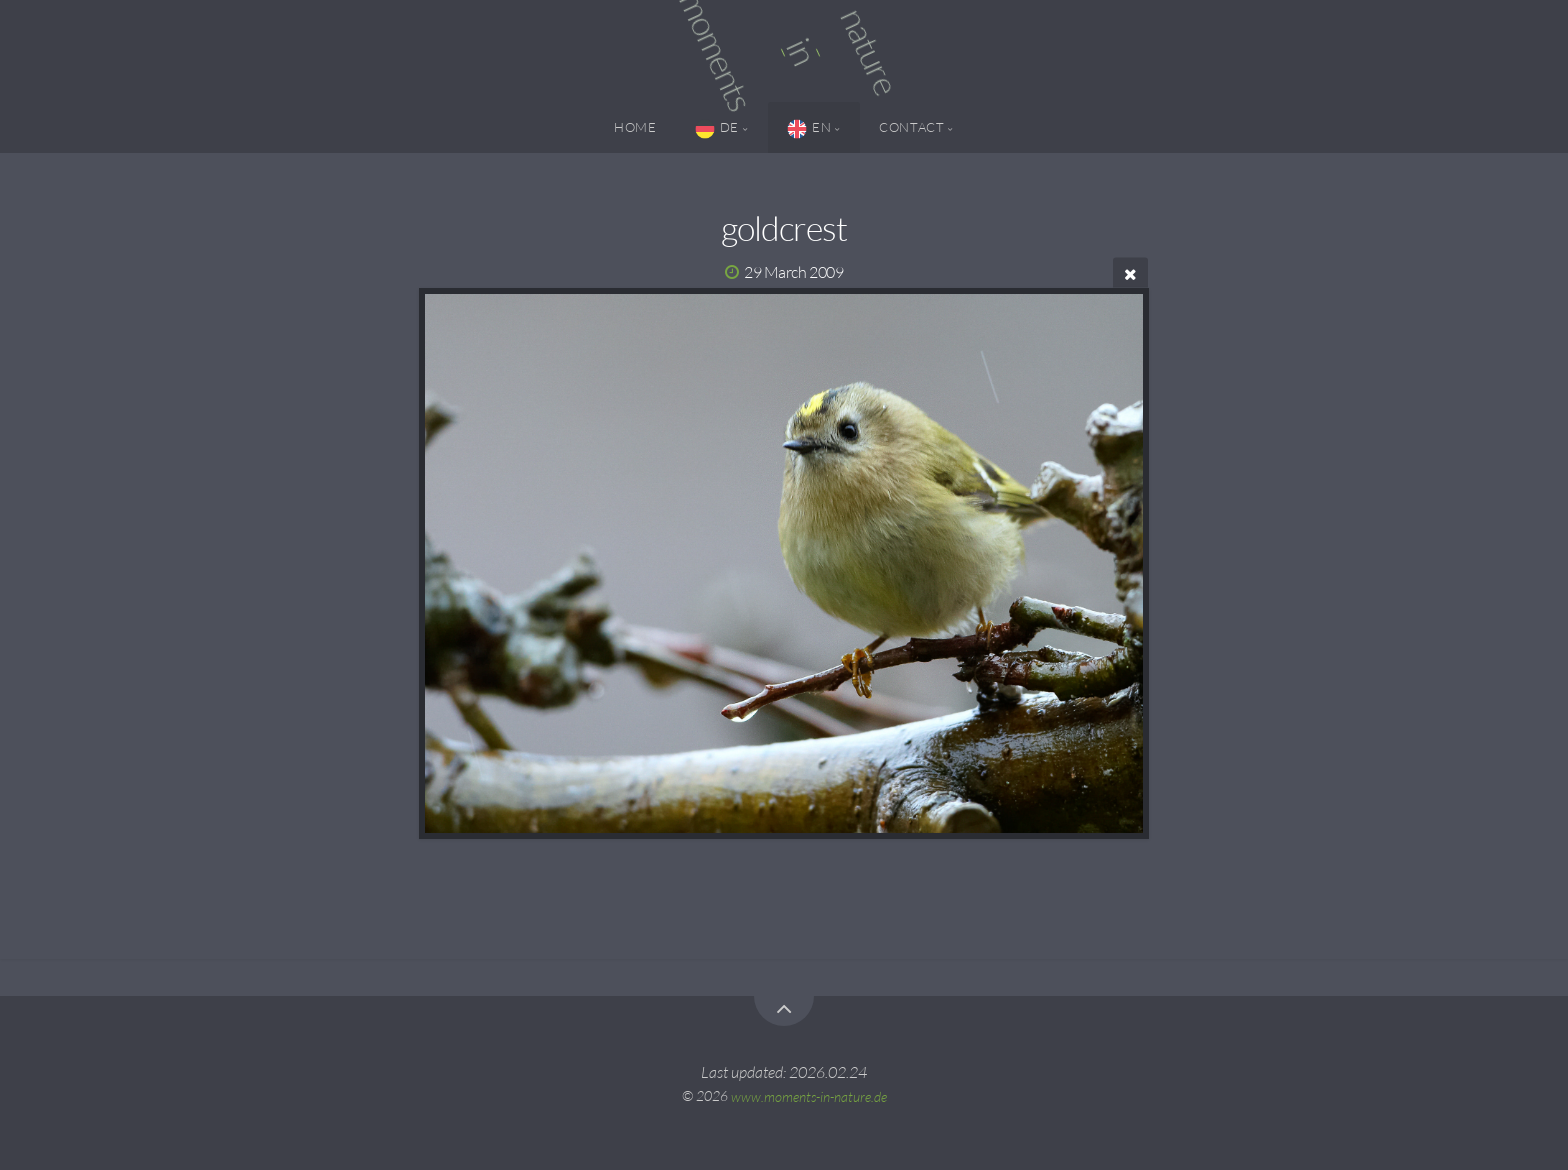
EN (809, 129)
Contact (911, 127)
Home (635, 127)
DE (717, 129)
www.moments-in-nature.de (809, 1095)
